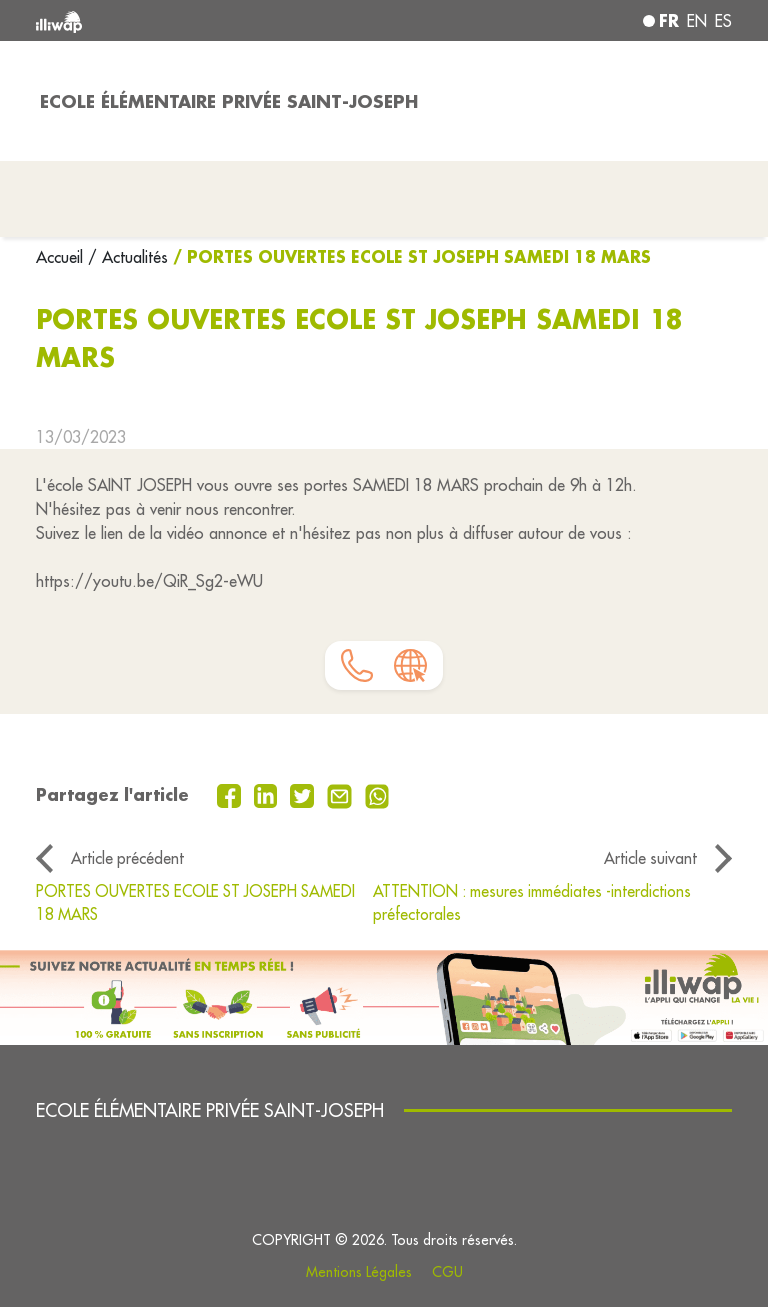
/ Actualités (128, 257)
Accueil (62, 257)
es (723, 21)
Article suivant (650, 858)
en (697, 21)
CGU (447, 1272)
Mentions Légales (359, 1272)
